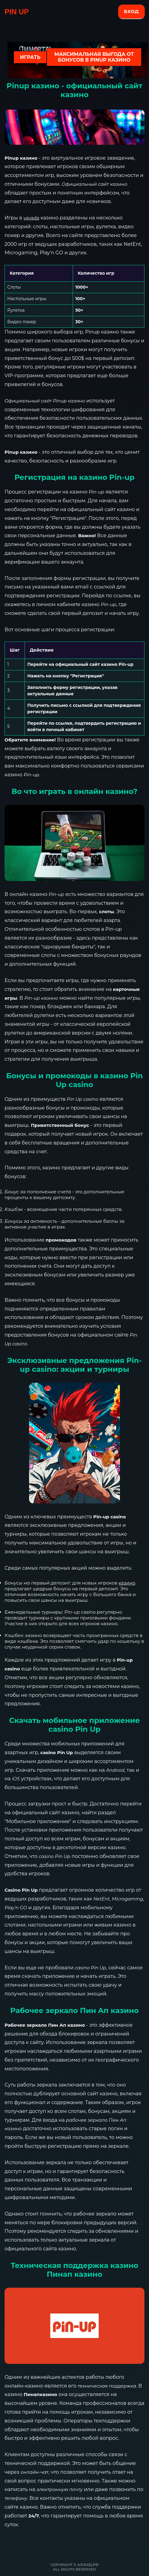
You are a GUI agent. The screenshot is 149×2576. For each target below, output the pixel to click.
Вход (131, 11)
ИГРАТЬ (30, 57)
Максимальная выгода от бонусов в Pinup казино (94, 57)
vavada (31, 218)
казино (127, 1583)
